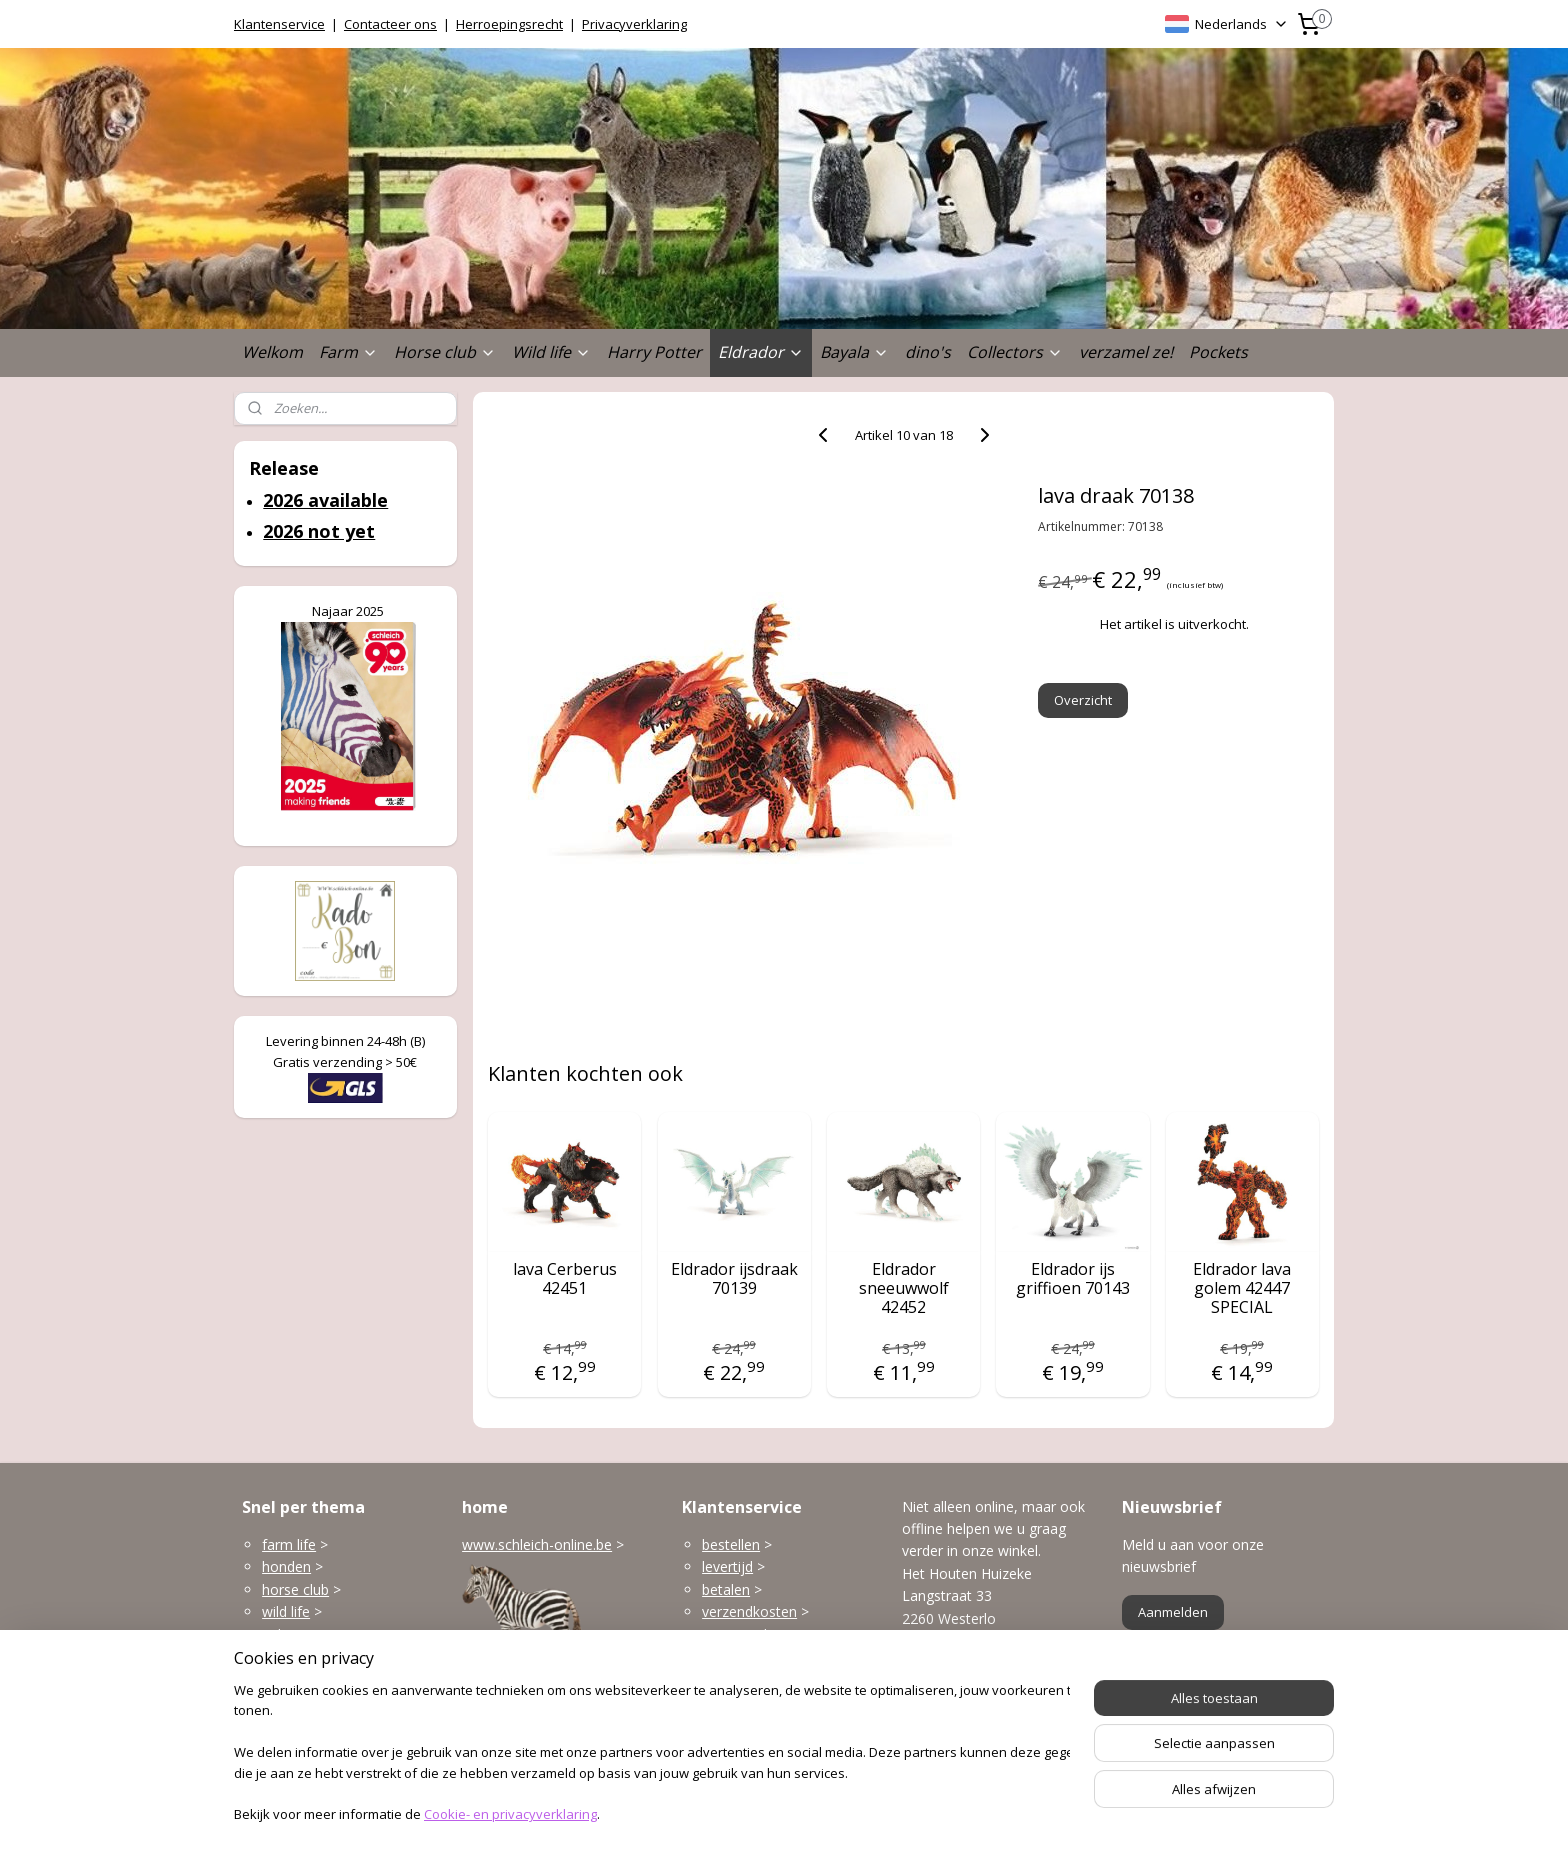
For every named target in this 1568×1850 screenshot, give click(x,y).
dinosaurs (293, 1701)
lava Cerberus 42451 (565, 1279)
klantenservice (786, 1678)
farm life (289, 1544)
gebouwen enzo (314, 1634)
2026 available (325, 500)
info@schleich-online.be (978, 1690)
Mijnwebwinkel (1005, 1813)
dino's (928, 352)
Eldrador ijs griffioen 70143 (1073, 1279)
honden (286, 1566)
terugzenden (742, 1634)
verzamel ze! (1126, 352)
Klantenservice (279, 24)
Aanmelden (1173, 1612)
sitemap (712, 1813)
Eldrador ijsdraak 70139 (734, 1279)
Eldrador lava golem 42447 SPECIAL (1242, 1289)
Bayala (854, 352)
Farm (348, 352)
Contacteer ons (390, 24)
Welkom (272, 352)
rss (754, 1813)
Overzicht (1084, 700)
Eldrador (761, 352)
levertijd (727, 1566)
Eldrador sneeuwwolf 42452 (904, 1289)
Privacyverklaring (634, 24)
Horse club (445, 352)
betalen (726, 1589)
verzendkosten (749, 1611)
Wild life (551, 352)
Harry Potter (654, 352)
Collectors (1015, 352)
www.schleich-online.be (537, 1544)
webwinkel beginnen (831, 1813)
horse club (295, 1589)
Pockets (1218, 352)
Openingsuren (947, 1735)
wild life (286, 1611)
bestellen (731, 1544)
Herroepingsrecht (509, 24)
